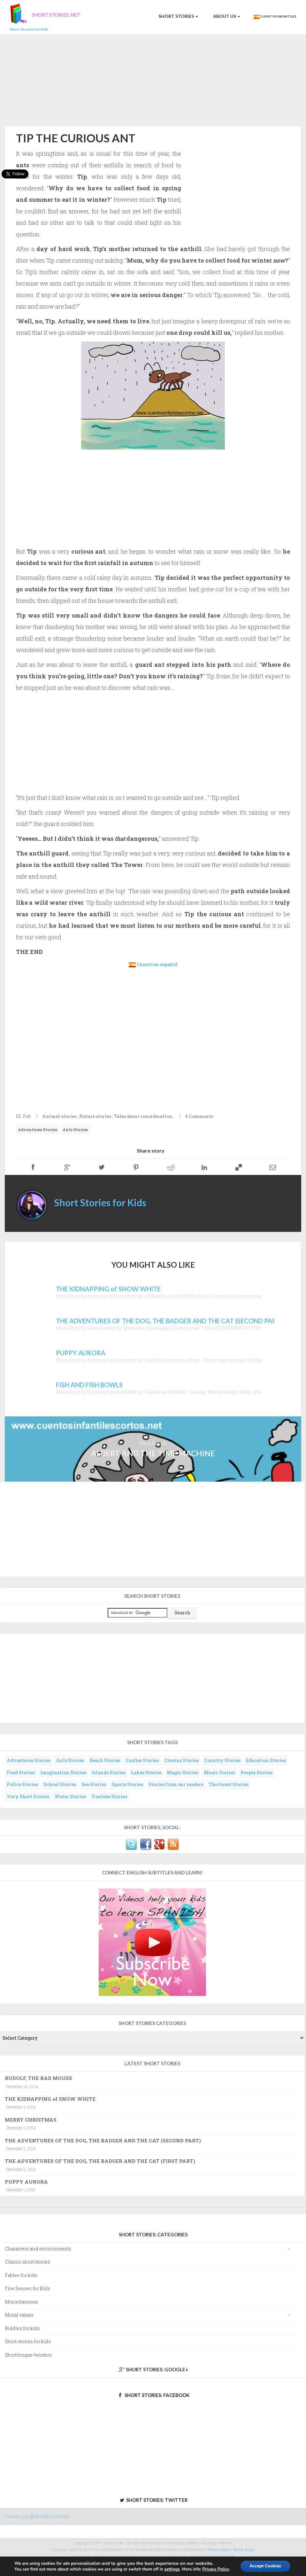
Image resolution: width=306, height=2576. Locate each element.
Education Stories (266, 1760)
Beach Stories (104, 1760)
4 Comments (199, 1116)
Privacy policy (219, 2549)
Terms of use (243, 2549)
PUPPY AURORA (26, 2181)
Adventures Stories (37, 1129)
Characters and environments (38, 2249)
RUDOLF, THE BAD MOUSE (38, 2078)
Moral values (19, 2315)
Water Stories (70, 1796)
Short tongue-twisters (28, 2355)
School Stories (59, 1784)
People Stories (256, 1772)
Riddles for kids (22, 2328)
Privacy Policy (215, 2569)
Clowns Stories (181, 1760)
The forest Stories (229, 1784)
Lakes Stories (146, 1772)
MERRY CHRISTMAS (31, 2119)
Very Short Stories (28, 1796)
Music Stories (219, 1772)
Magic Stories (182, 1772)
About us (226, 16)
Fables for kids (21, 2275)
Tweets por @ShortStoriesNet (37, 2516)
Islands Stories (109, 1772)
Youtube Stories (109, 1796)
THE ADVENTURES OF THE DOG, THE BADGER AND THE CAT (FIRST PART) (100, 2161)
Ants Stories (75, 1129)
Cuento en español (157, 964)
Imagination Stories (63, 1772)
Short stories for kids (28, 2341)
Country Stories (222, 1760)
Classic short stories (27, 2262)
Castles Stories (142, 1760)
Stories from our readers (176, 1784)
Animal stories (59, 1116)
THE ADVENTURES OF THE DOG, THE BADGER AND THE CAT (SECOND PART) (103, 2140)
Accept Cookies (265, 2566)
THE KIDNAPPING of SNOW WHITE (50, 2099)
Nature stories (95, 1116)
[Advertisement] (153, 79)
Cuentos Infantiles (274, 16)
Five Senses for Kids (27, 2288)
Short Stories (177, 16)
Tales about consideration (143, 1116)
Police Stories (22, 1784)
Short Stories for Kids (100, 1202)
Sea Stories (93, 1784)
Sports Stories (127, 1784)
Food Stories (21, 1772)
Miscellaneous (21, 2302)
